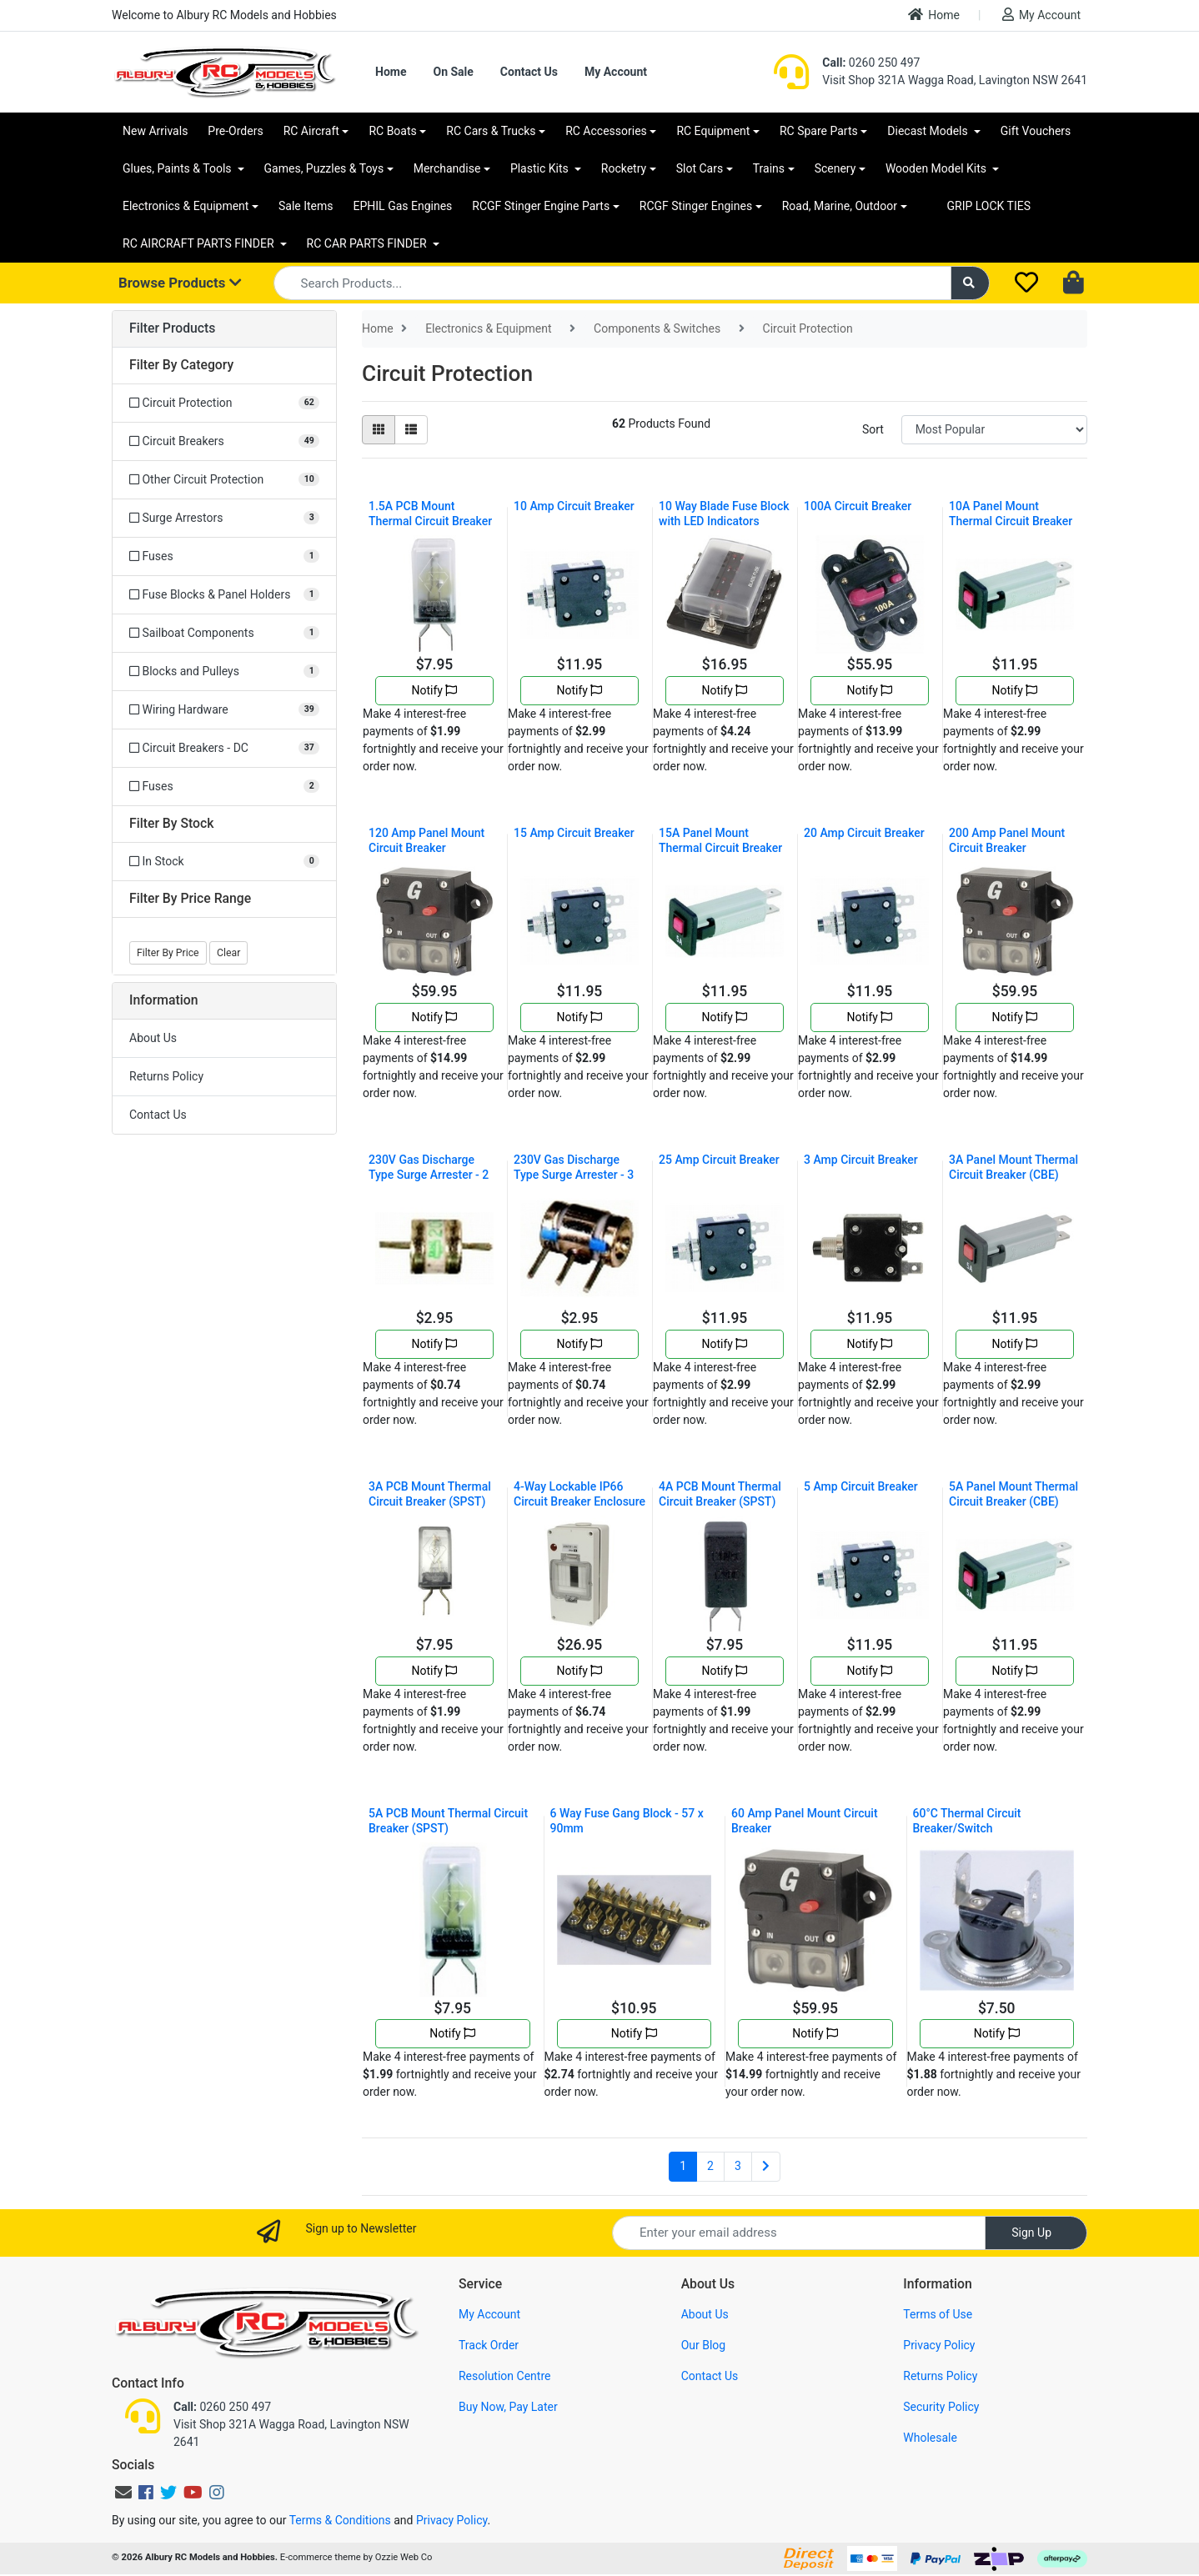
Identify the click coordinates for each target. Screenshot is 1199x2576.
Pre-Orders (235, 131)
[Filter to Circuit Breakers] (224, 441)
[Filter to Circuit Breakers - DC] (224, 748)
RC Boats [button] (392, 131)
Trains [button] (769, 168)
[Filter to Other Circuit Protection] (224, 479)
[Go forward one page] (765, 2167)
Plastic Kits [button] (540, 168)
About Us (153, 1038)
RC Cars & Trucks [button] (490, 131)
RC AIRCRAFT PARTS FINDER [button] (200, 243)
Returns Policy (166, 1076)
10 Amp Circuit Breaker (574, 506)
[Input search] (612, 283)
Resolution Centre (504, 2376)
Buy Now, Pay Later (508, 2406)
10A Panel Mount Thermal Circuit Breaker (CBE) (1010, 521)
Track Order (489, 2345)
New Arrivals (155, 131)
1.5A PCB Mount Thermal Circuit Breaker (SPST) (430, 521)
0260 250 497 (871, 62)
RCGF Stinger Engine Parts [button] (541, 206)
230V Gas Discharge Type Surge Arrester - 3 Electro (574, 1174)
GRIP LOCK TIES (989, 206)
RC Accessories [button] (606, 131)
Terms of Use (937, 2314)
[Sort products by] (994, 429)
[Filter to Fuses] (224, 556)
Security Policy (941, 2406)
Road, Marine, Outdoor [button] (839, 206)
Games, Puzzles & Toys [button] (324, 168)
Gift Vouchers (1036, 131)
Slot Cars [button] (699, 168)
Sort (873, 429)
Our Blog (703, 2345)
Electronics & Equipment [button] (185, 206)
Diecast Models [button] (929, 131)
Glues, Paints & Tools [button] (178, 168)
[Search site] (971, 283)
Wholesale (930, 2437)
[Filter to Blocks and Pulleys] (224, 671)
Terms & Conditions (340, 2520)
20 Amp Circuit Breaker (864, 832)
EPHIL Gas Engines (403, 206)
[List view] (411, 429)
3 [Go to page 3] (738, 2166)
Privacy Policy (939, 2345)
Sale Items (306, 206)
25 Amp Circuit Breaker (719, 1159)
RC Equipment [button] (713, 131)
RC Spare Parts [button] (819, 131)
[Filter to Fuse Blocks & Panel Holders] (224, 594)
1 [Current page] (683, 2166)
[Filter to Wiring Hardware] (224, 709)
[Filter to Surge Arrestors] (224, 518)
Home (934, 15)
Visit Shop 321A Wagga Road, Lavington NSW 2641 (954, 80)
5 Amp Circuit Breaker (861, 1486)
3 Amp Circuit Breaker (861, 1159)
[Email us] (123, 2493)
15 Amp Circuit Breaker (574, 832)
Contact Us (529, 71)
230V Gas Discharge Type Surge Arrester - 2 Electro (429, 1174)
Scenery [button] (835, 168)
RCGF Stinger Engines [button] (696, 206)
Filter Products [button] (172, 328)
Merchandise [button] (447, 168)
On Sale (453, 71)
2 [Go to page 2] (710, 2166)
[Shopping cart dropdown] (1075, 283)
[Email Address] (799, 2233)
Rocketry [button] (623, 168)
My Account (1041, 15)
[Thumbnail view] (378, 429)
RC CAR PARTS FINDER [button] (368, 243)
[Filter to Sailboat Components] (224, 633)
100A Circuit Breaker (857, 506)
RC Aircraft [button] (311, 131)
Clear (228, 953)
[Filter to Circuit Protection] (224, 403)
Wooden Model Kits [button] (937, 168)
